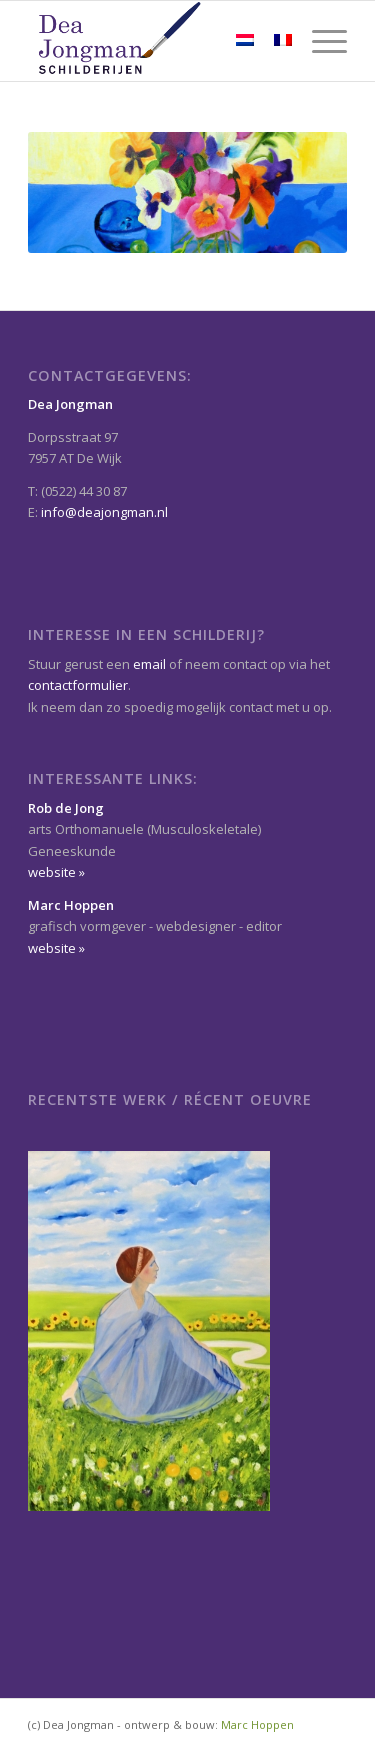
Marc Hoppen (257, 1724)
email (149, 664)
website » (56, 872)
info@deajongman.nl (104, 512)
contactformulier (78, 685)
